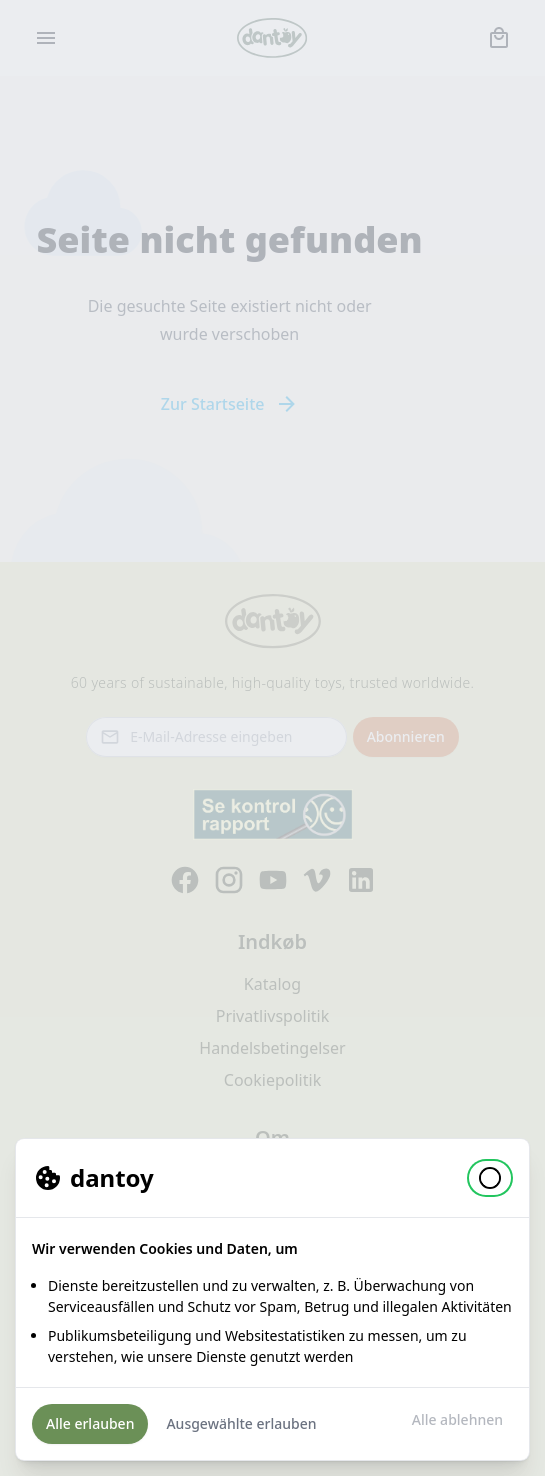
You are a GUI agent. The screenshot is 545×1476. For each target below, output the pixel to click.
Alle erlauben (90, 1423)
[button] (490, 1178)
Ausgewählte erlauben (241, 1423)
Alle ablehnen (457, 1419)
